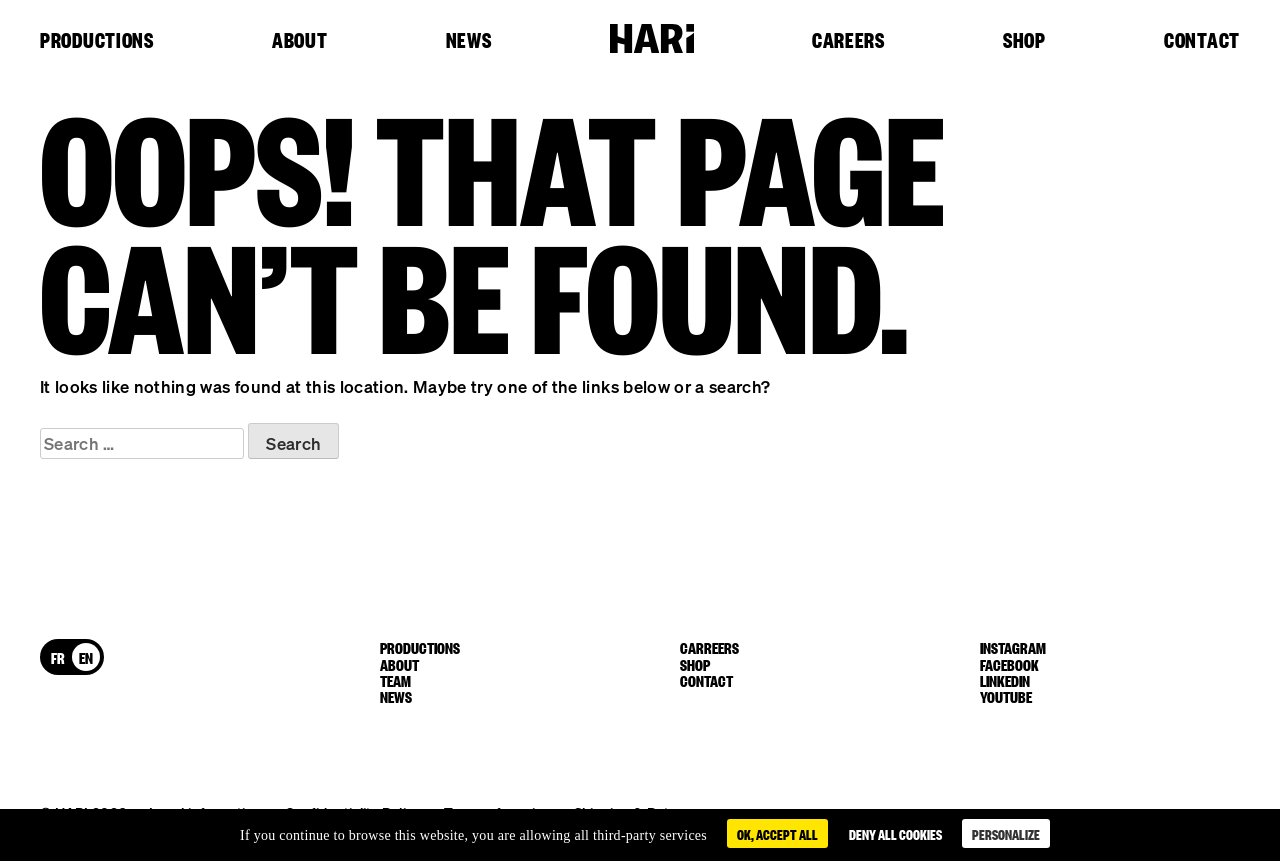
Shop (1024, 41)
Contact (1202, 41)
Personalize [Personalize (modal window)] (1006, 833)
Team (395, 680)
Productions (97, 41)
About (300, 41)
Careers (848, 41)
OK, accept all (777, 833)
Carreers (709, 647)
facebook (1009, 664)
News (469, 41)
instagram (1013, 647)
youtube (1006, 696)
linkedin (1005, 680)
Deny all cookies (895, 833)
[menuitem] (58, 657)
